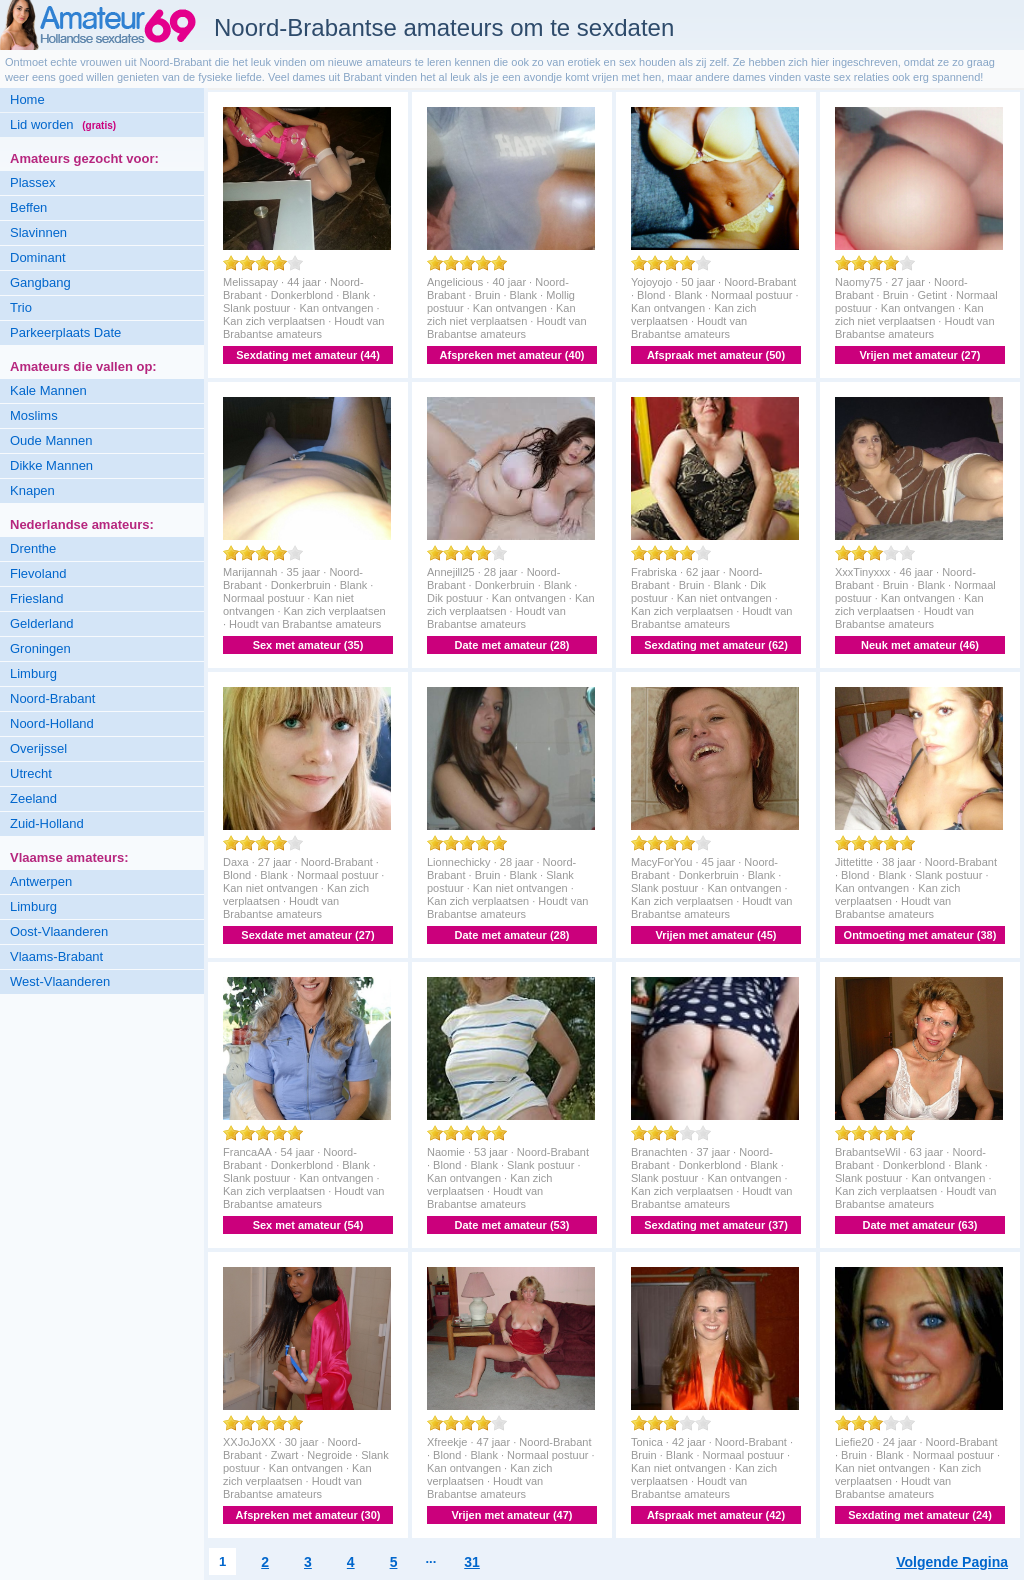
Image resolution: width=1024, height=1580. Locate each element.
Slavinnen (38, 232)
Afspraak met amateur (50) (716, 355)
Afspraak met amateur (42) (716, 1515)
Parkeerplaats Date (65, 332)
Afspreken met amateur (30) (308, 1515)
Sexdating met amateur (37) (716, 1225)
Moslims (34, 415)
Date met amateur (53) (512, 1225)
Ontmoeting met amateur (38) (920, 935)
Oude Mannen (51, 440)
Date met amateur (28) (512, 645)
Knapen (32, 490)
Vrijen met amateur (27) (919, 355)
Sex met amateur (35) (308, 645)
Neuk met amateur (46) (920, 645)
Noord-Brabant (52, 698)
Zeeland (33, 798)
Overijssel (38, 748)
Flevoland (38, 573)
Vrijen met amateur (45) (715, 935)
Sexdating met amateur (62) (716, 645)
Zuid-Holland (47, 823)
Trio (21, 307)
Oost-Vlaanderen (59, 931)
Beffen (28, 207)
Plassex (33, 182)
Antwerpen (41, 881)
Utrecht (31, 773)
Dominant (38, 257)
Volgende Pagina (952, 1562)
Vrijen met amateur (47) (511, 1515)
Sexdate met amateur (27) (307, 935)
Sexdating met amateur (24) (920, 1515)
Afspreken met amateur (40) (512, 355)
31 (472, 1562)
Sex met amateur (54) (308, 1225)
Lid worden (63, 124)
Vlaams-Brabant (56, 956)
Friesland (36, 598)
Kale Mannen (48, 390)
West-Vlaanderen (60, 981)
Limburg (33, 673)
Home (27, 99)
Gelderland (42, 623)
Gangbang (40, 282)
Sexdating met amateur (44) (308, 355)
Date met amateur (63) (920, 1225)
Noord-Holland (52, 723)
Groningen (40, 648)
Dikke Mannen (51, 465)
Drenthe (33, 548)
